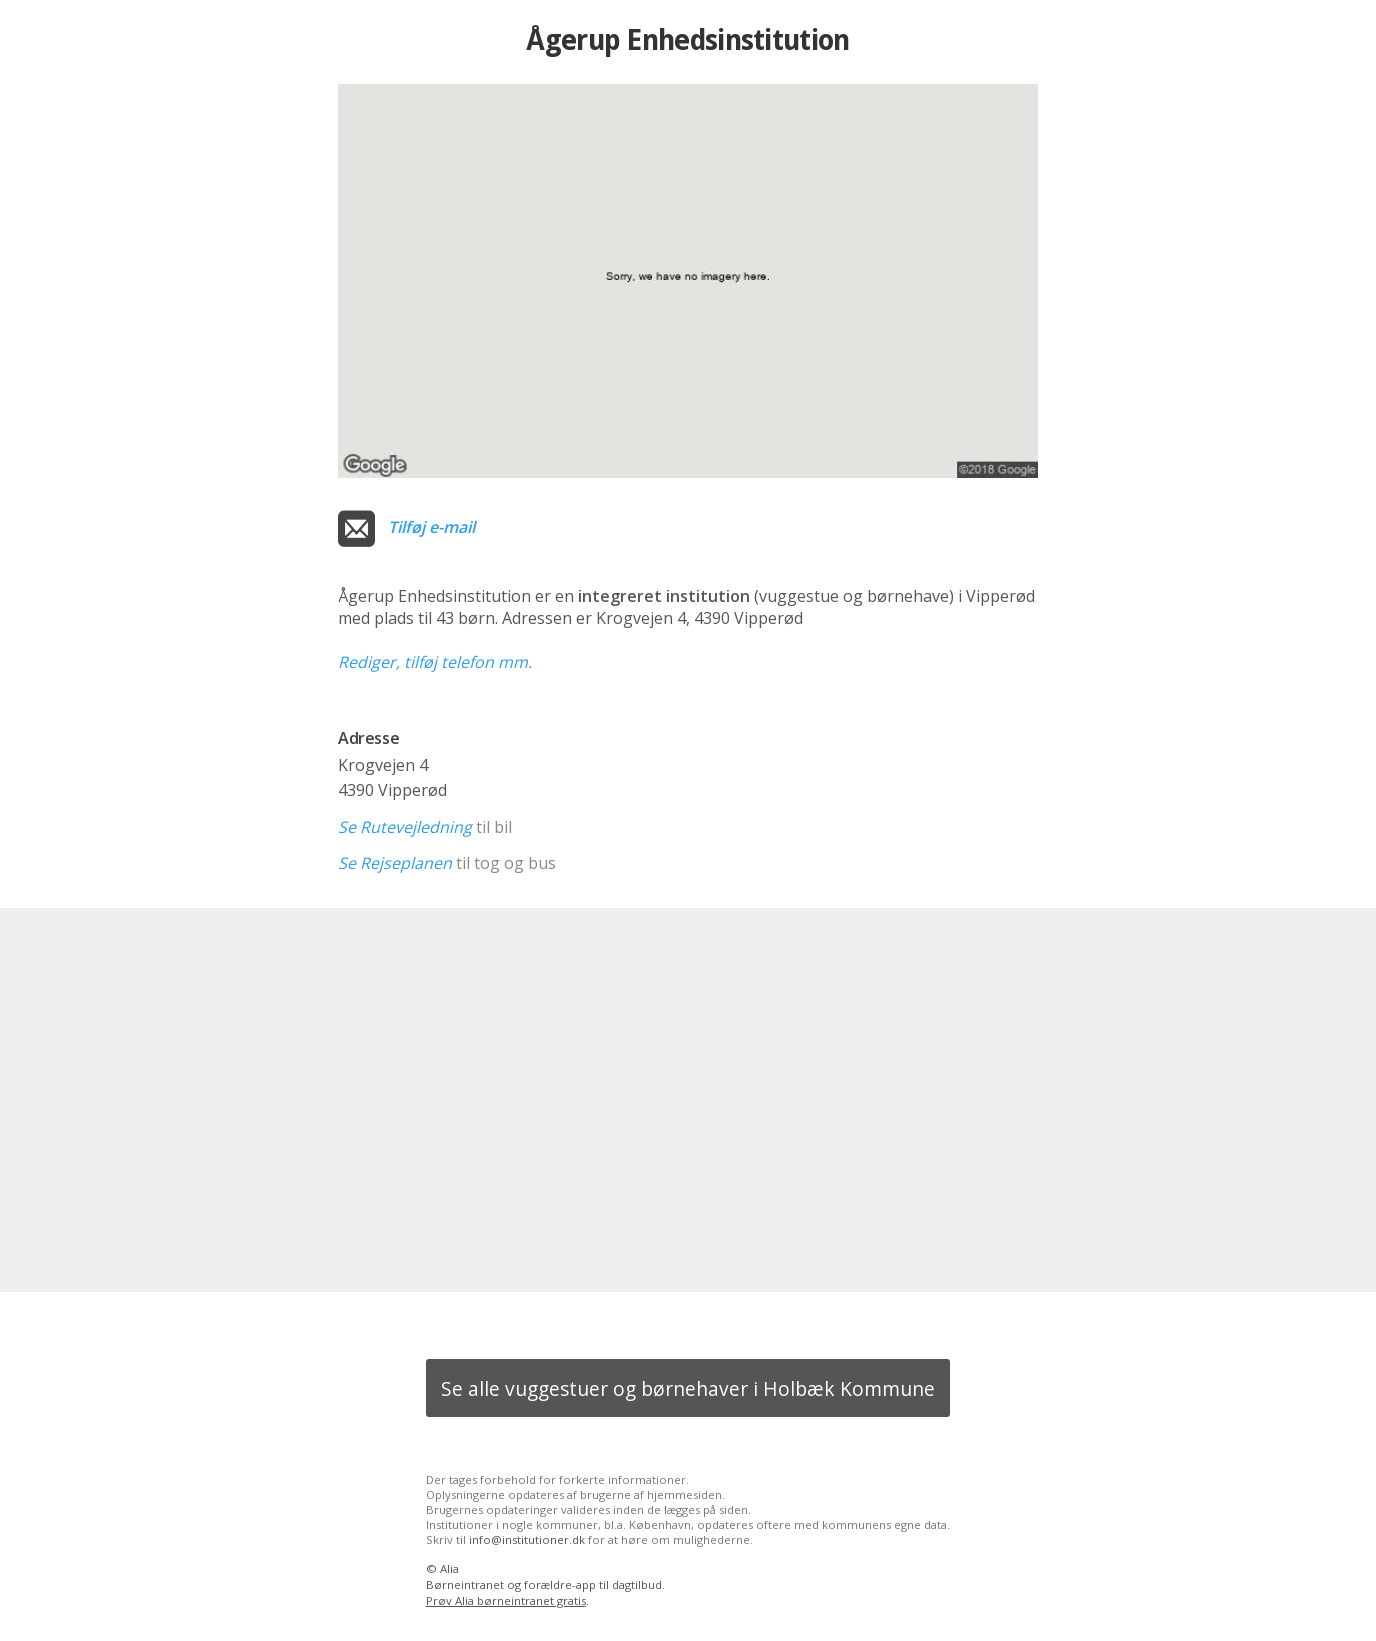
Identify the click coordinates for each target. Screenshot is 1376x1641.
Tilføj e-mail (431, 527)
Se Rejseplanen (395, 863)
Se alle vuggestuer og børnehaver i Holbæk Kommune (688, 1388)
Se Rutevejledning (405, 827)
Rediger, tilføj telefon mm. (435, 662)
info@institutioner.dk (527, 1539)
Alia (449, 1568)
